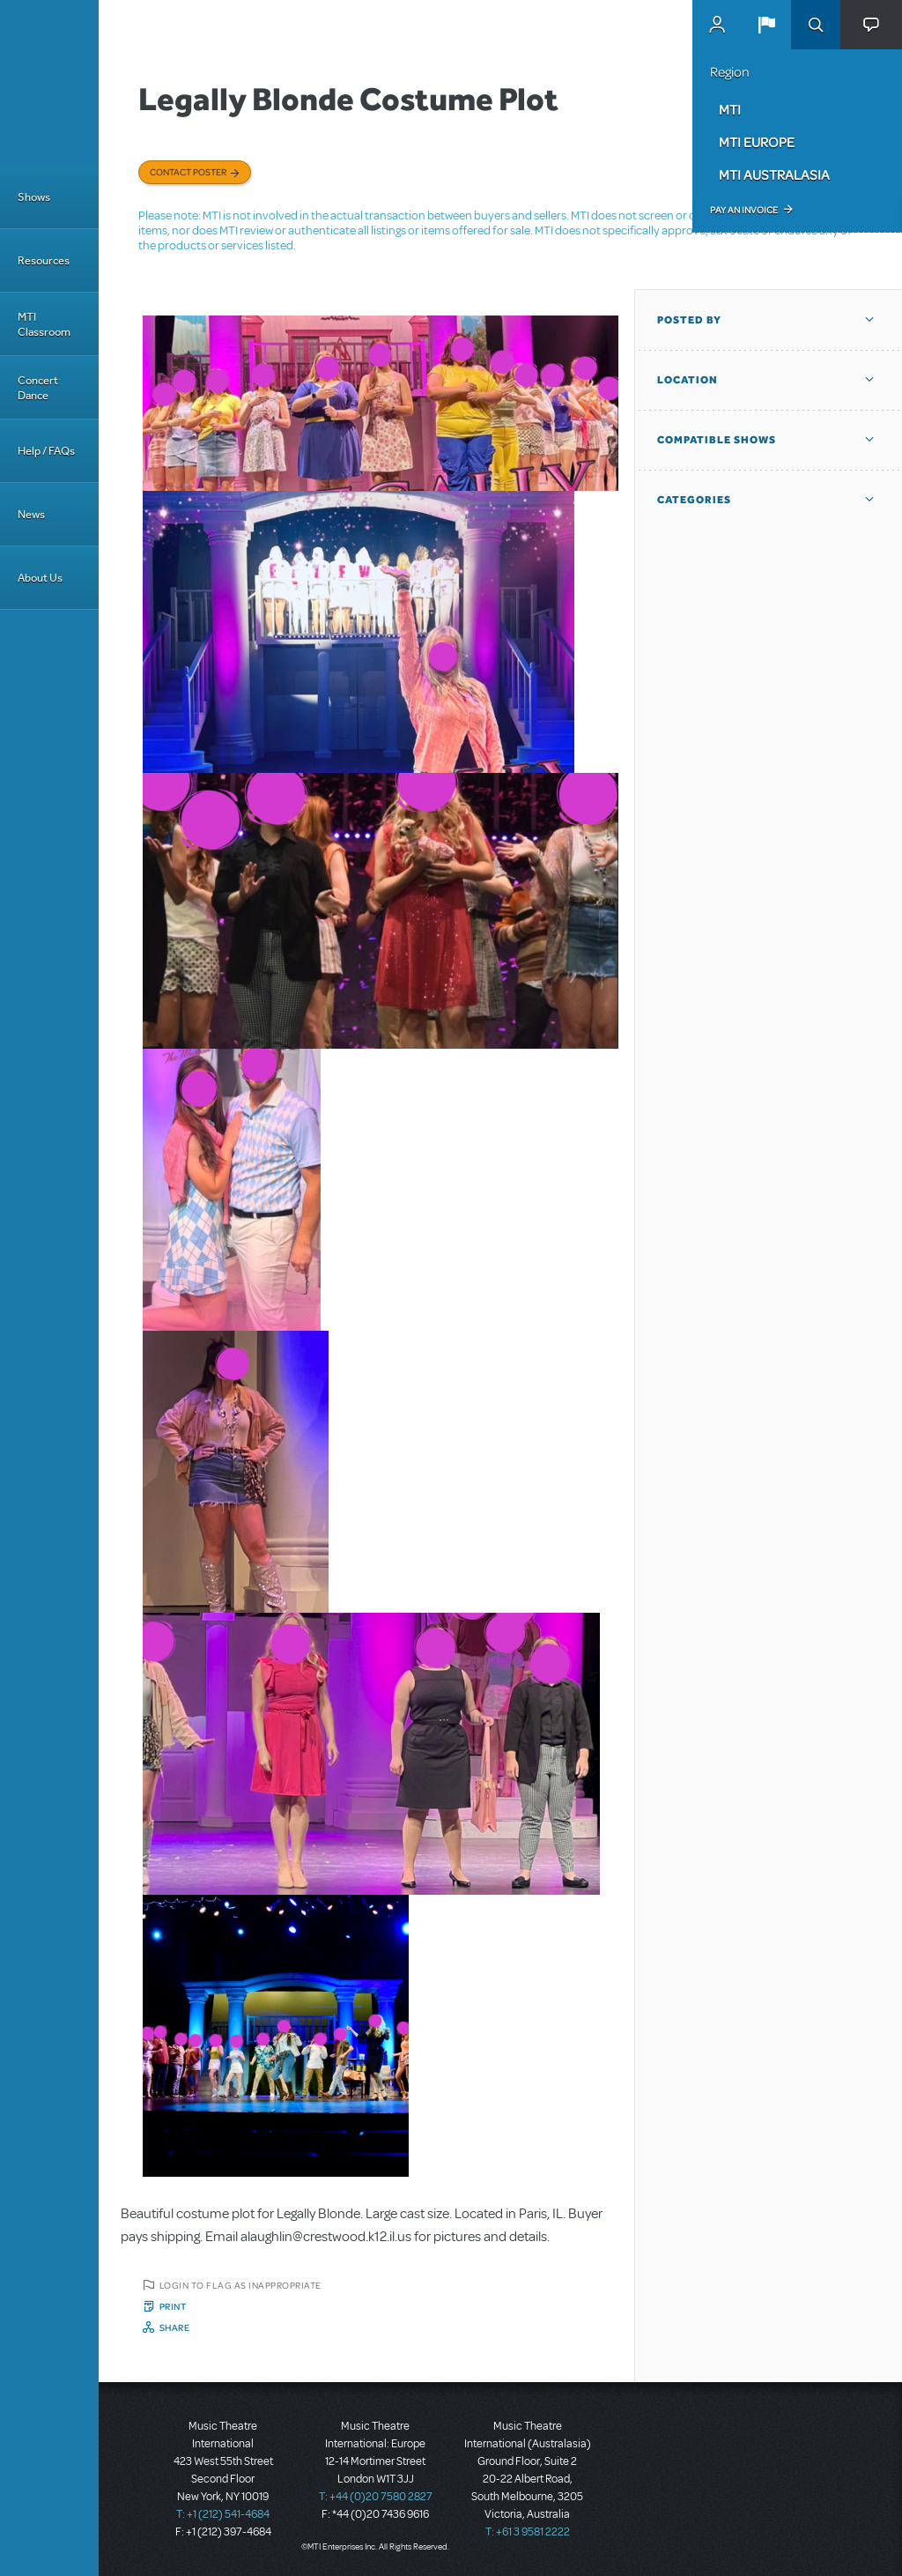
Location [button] (687, 380)
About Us (40, 577)
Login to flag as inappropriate (240, 2285)
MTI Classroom (44, 324)
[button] (766, 24)
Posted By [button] (689, 320)
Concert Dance (38, 388)
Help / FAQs (46, 450)
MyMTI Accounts (717, 24)
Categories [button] (694, 500)
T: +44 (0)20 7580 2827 (376, 2497)
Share (174, 2327)
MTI (730, 109)
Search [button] (815, 24)
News (31, 514)
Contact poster (188, 172)
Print (173, 2306)
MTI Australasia (774, 174)
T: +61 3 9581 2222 (527, 2532)
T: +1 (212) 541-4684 (223, 2514)
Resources (44, 260)
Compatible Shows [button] (716, 440)
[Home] (49, 83)
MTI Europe (757, 142)
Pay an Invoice (744, 210)
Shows (34, 196)
